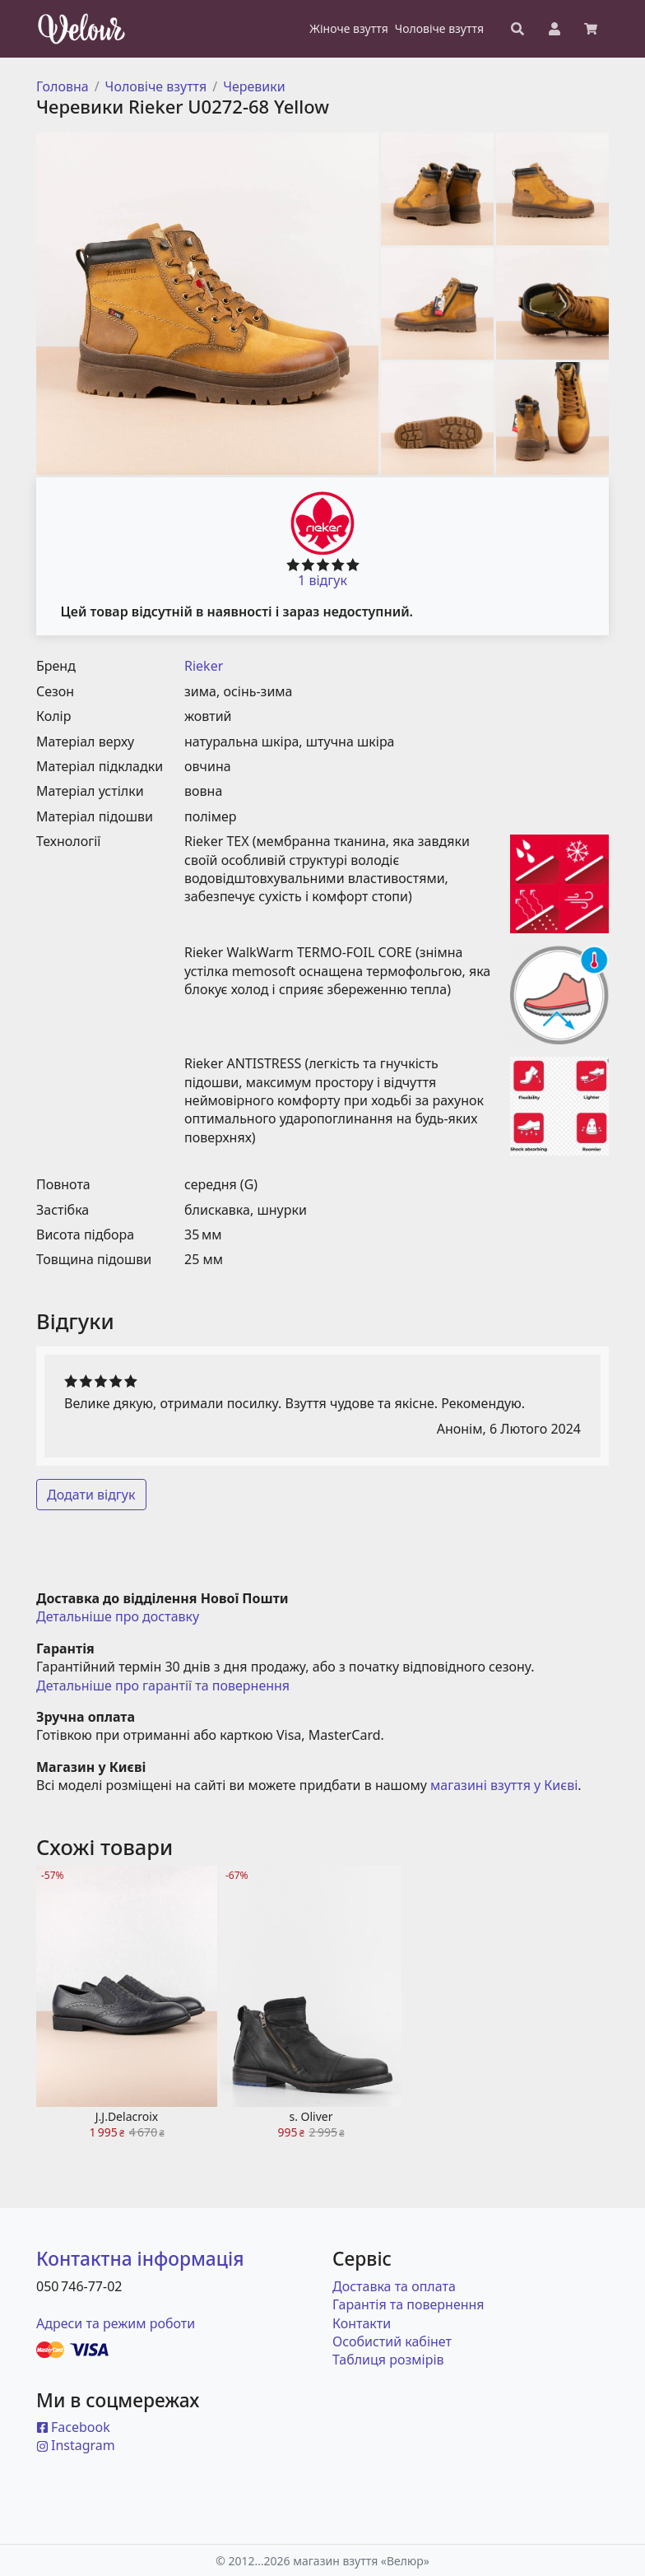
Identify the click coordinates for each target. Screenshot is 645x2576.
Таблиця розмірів (388, 2359)
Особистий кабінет (392, 2341)
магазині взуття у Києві (504, 1785)
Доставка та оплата (394, 2286)
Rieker (203, 666)
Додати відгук (91, 1495)
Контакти (361, 2323)
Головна (62, 86)
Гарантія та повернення (408, 2304)
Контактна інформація (140, 2258)
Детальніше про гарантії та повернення (163, 1685)
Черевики (254, 86)
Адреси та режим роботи (115, 2323)
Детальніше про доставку (117, 1616)
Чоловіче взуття (156, 86)
